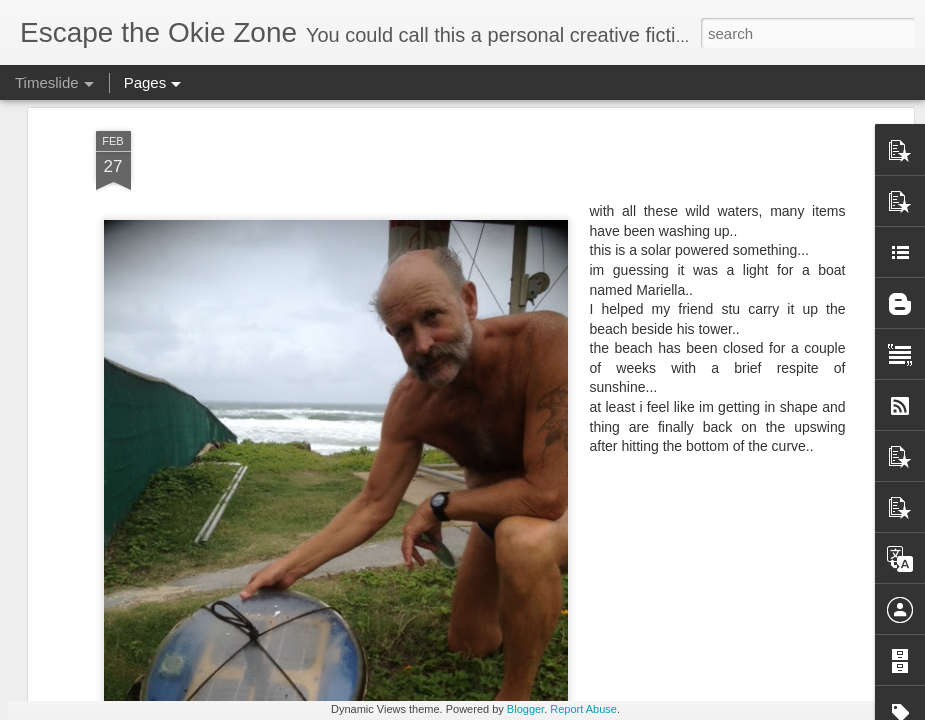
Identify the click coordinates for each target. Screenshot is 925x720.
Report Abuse (583, 709)
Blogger (525, 709)
